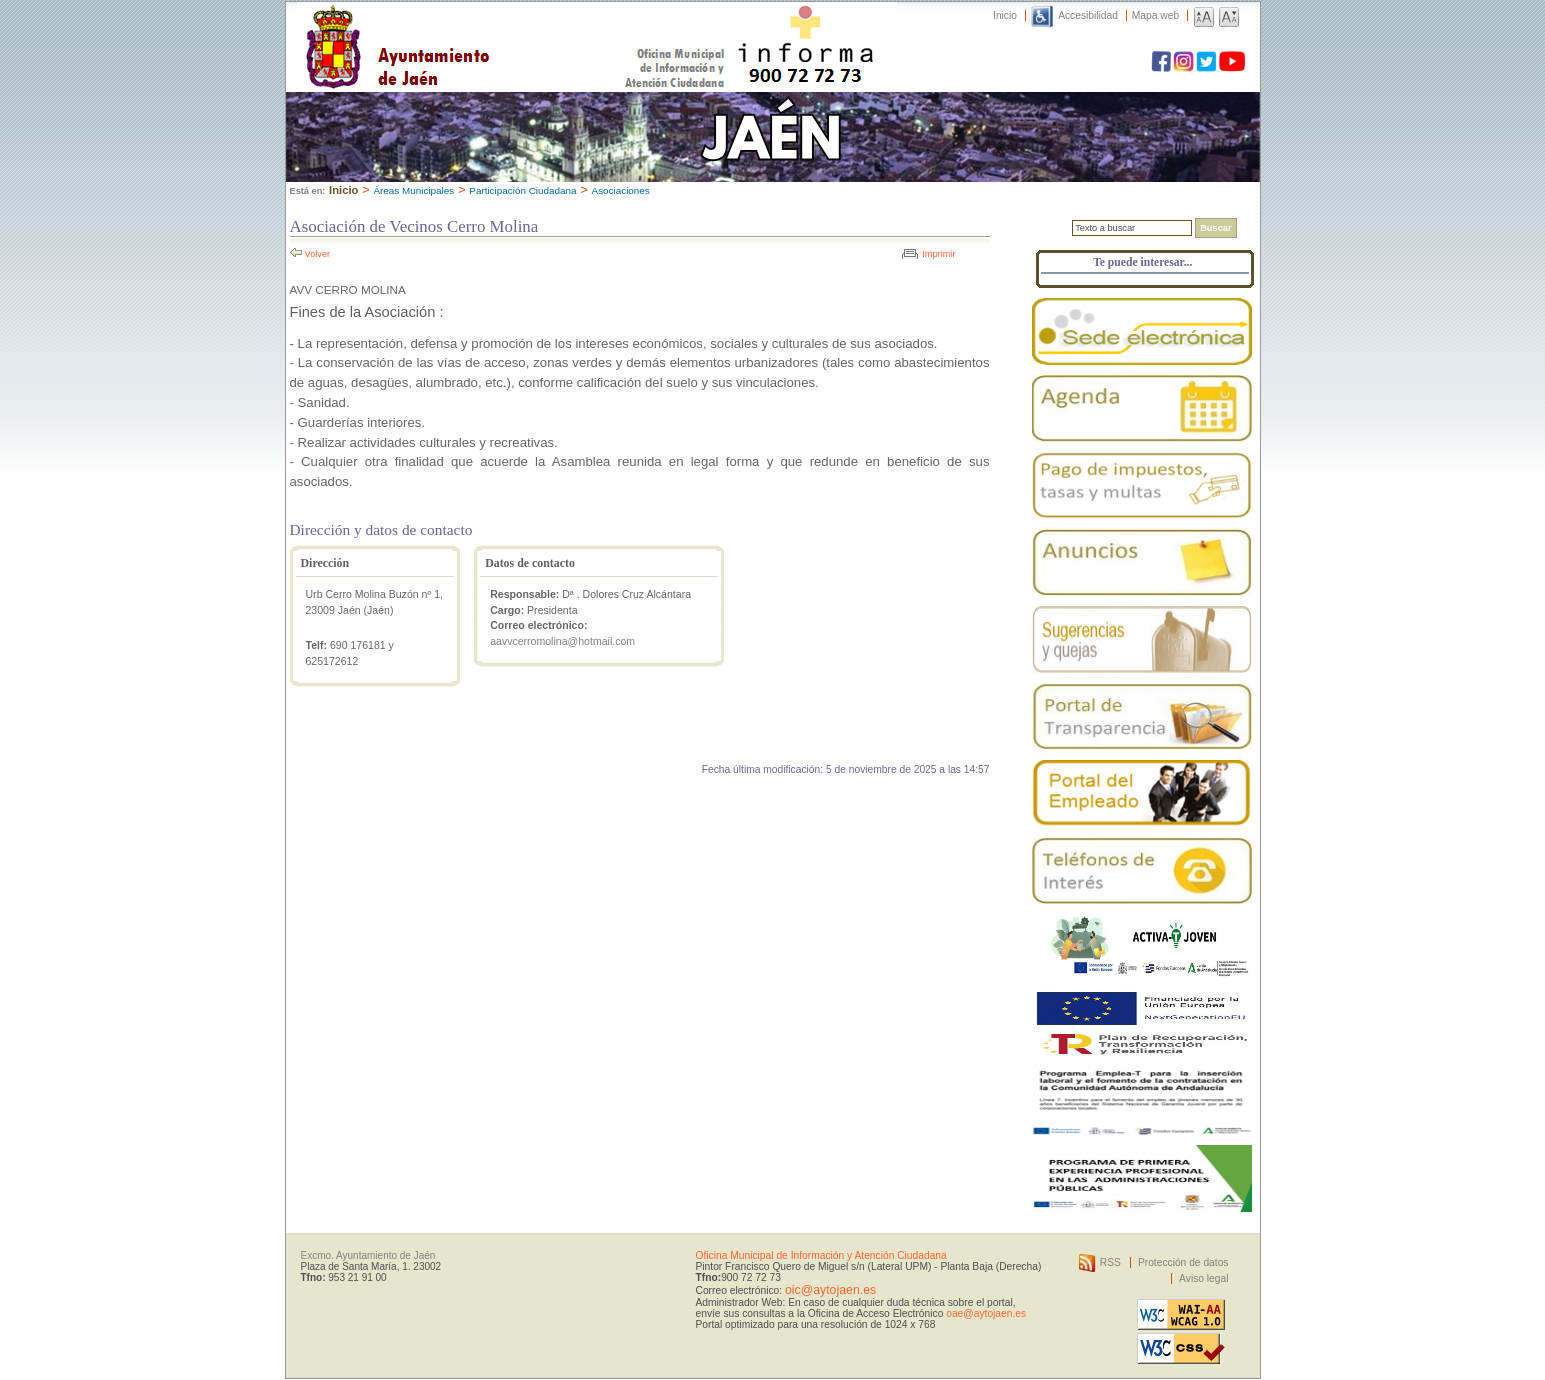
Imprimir (938, 254)
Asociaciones (621, 190)
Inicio (1005, 15)
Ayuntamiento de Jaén (484, 27)
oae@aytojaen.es (986, 1313)
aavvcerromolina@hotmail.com (562, 641)
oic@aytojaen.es (830, 1290)
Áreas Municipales (413, 190)
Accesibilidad (1088, 15)
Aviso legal (1203, 1278)
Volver (318, 254)
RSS (1110, 1262)
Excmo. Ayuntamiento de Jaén (368, 1255)
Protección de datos (1183, 1262)
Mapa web (1155, 15)
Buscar (1215, 228)
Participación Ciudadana (522, 190)
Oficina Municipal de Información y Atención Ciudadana (821, 1255)
